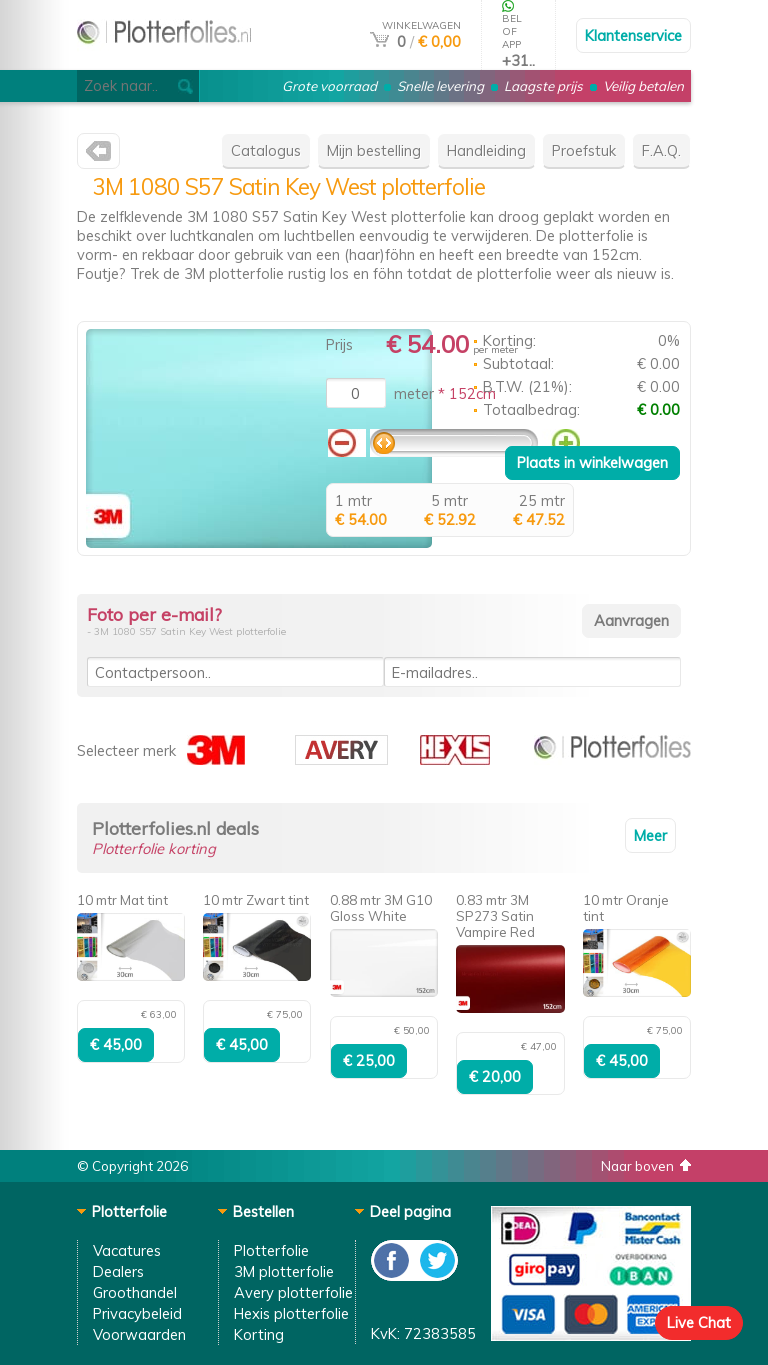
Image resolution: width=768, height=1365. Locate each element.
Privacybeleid (137, 1313)
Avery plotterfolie (293, 1292)
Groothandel (135, 1292)
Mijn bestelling (374, 150)
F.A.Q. (661, 150)
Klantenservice (633, 35)
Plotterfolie (271, 1250)
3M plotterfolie (284, 1271)
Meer (650, 835)
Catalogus (266, 150)
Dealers (118, 1271)
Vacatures (127, 1250)
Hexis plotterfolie (291, 1313)
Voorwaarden (139, 1334)
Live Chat (699, 1322)
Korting (259, 1334)
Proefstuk (584, 150)
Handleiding (486, 150)
